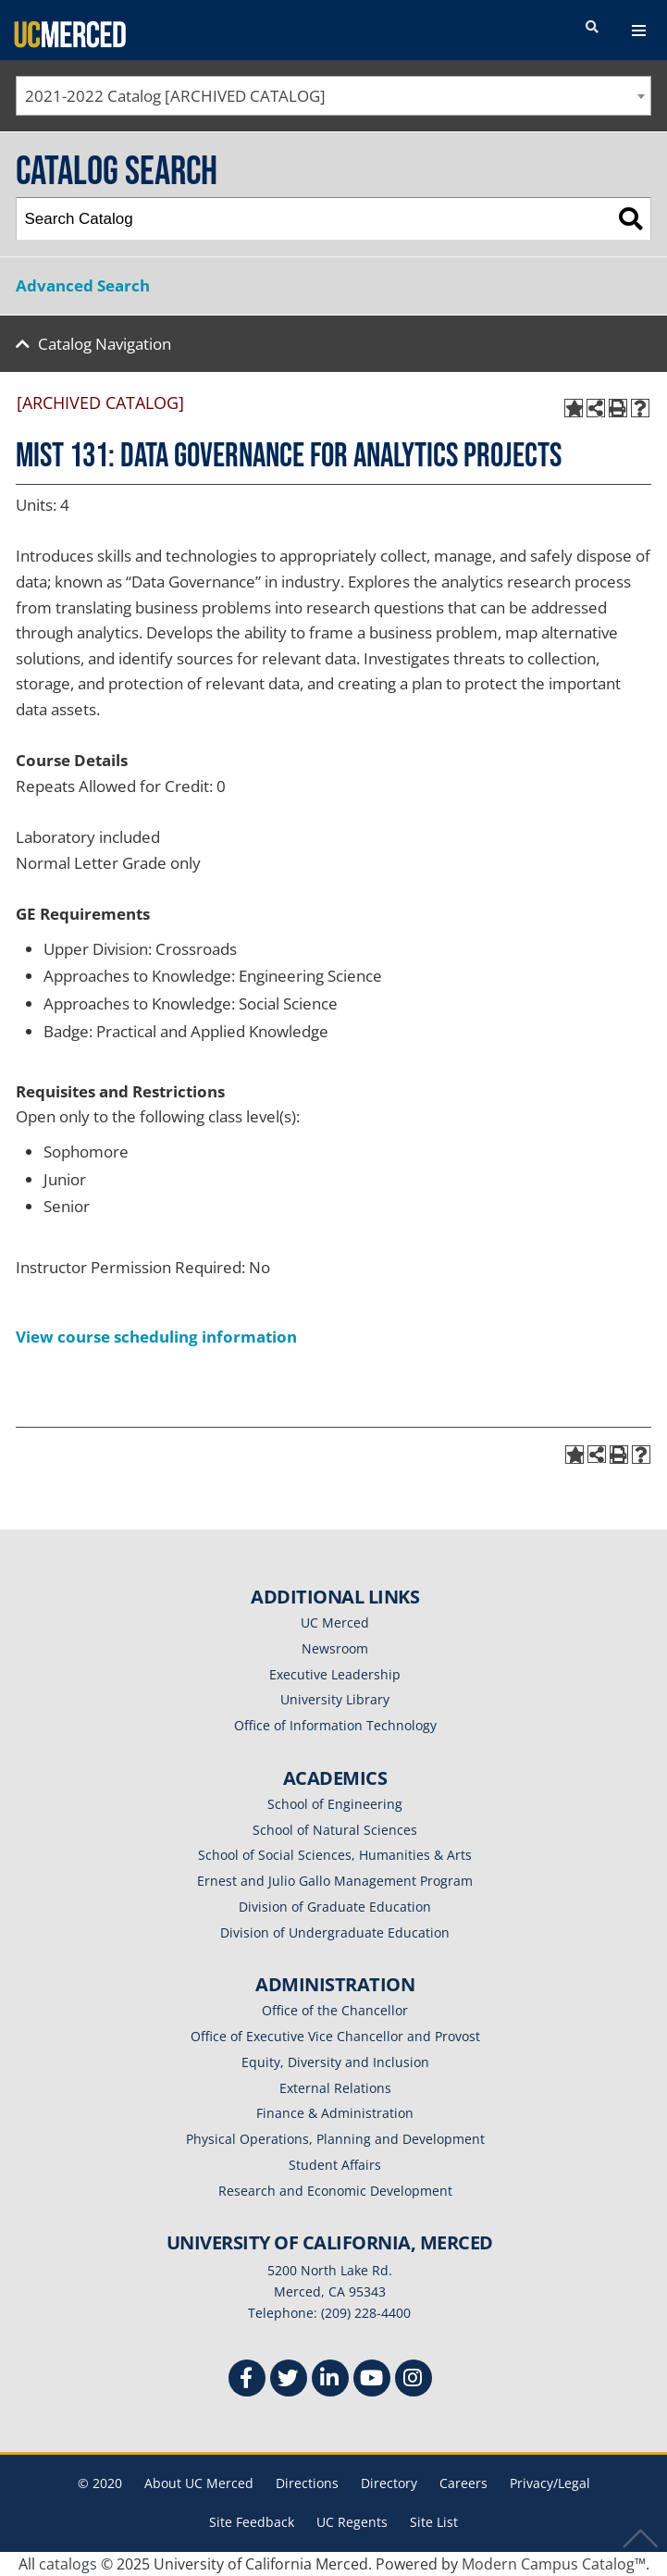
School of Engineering (334, 1804)
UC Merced (335, 1622)
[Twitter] (288, 2380)
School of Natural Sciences (335, 1830)
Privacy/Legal (550, 2483)
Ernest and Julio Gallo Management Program (335, 1880)
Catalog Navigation (104, 343)
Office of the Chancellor (335, 2010)
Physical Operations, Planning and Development (335, 2139)
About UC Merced (198, 2483)
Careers (463, 2483)
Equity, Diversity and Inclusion (335, 2062)
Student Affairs (335, 2165)
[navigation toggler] (638, 30)
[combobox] (333, 96)
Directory (389, 2483)
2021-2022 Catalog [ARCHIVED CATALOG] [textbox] (175, 95)
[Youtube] (372, 2380)
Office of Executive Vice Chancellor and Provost (335, 2036)
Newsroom (335, 1648)
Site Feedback (251, 2522)
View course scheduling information (156, 1336)
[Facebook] (247, 2380)
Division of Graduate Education (335, 1906)
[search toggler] (592, 28)
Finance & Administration (335, 2113)
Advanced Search (83, 285)
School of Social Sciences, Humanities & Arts (335, 1855)
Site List (434, 2522)
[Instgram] (413, 2380)
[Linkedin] (330, 2380)
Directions (307, 2483)
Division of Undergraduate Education (335, 1932)
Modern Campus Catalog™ (554, 2564)
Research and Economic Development (335, 2190)
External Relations (335, 2088)
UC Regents (352, 2522)
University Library (334, 1699)
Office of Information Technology (335, 1725)
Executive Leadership (335, 1674)
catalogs (68, 2564)
